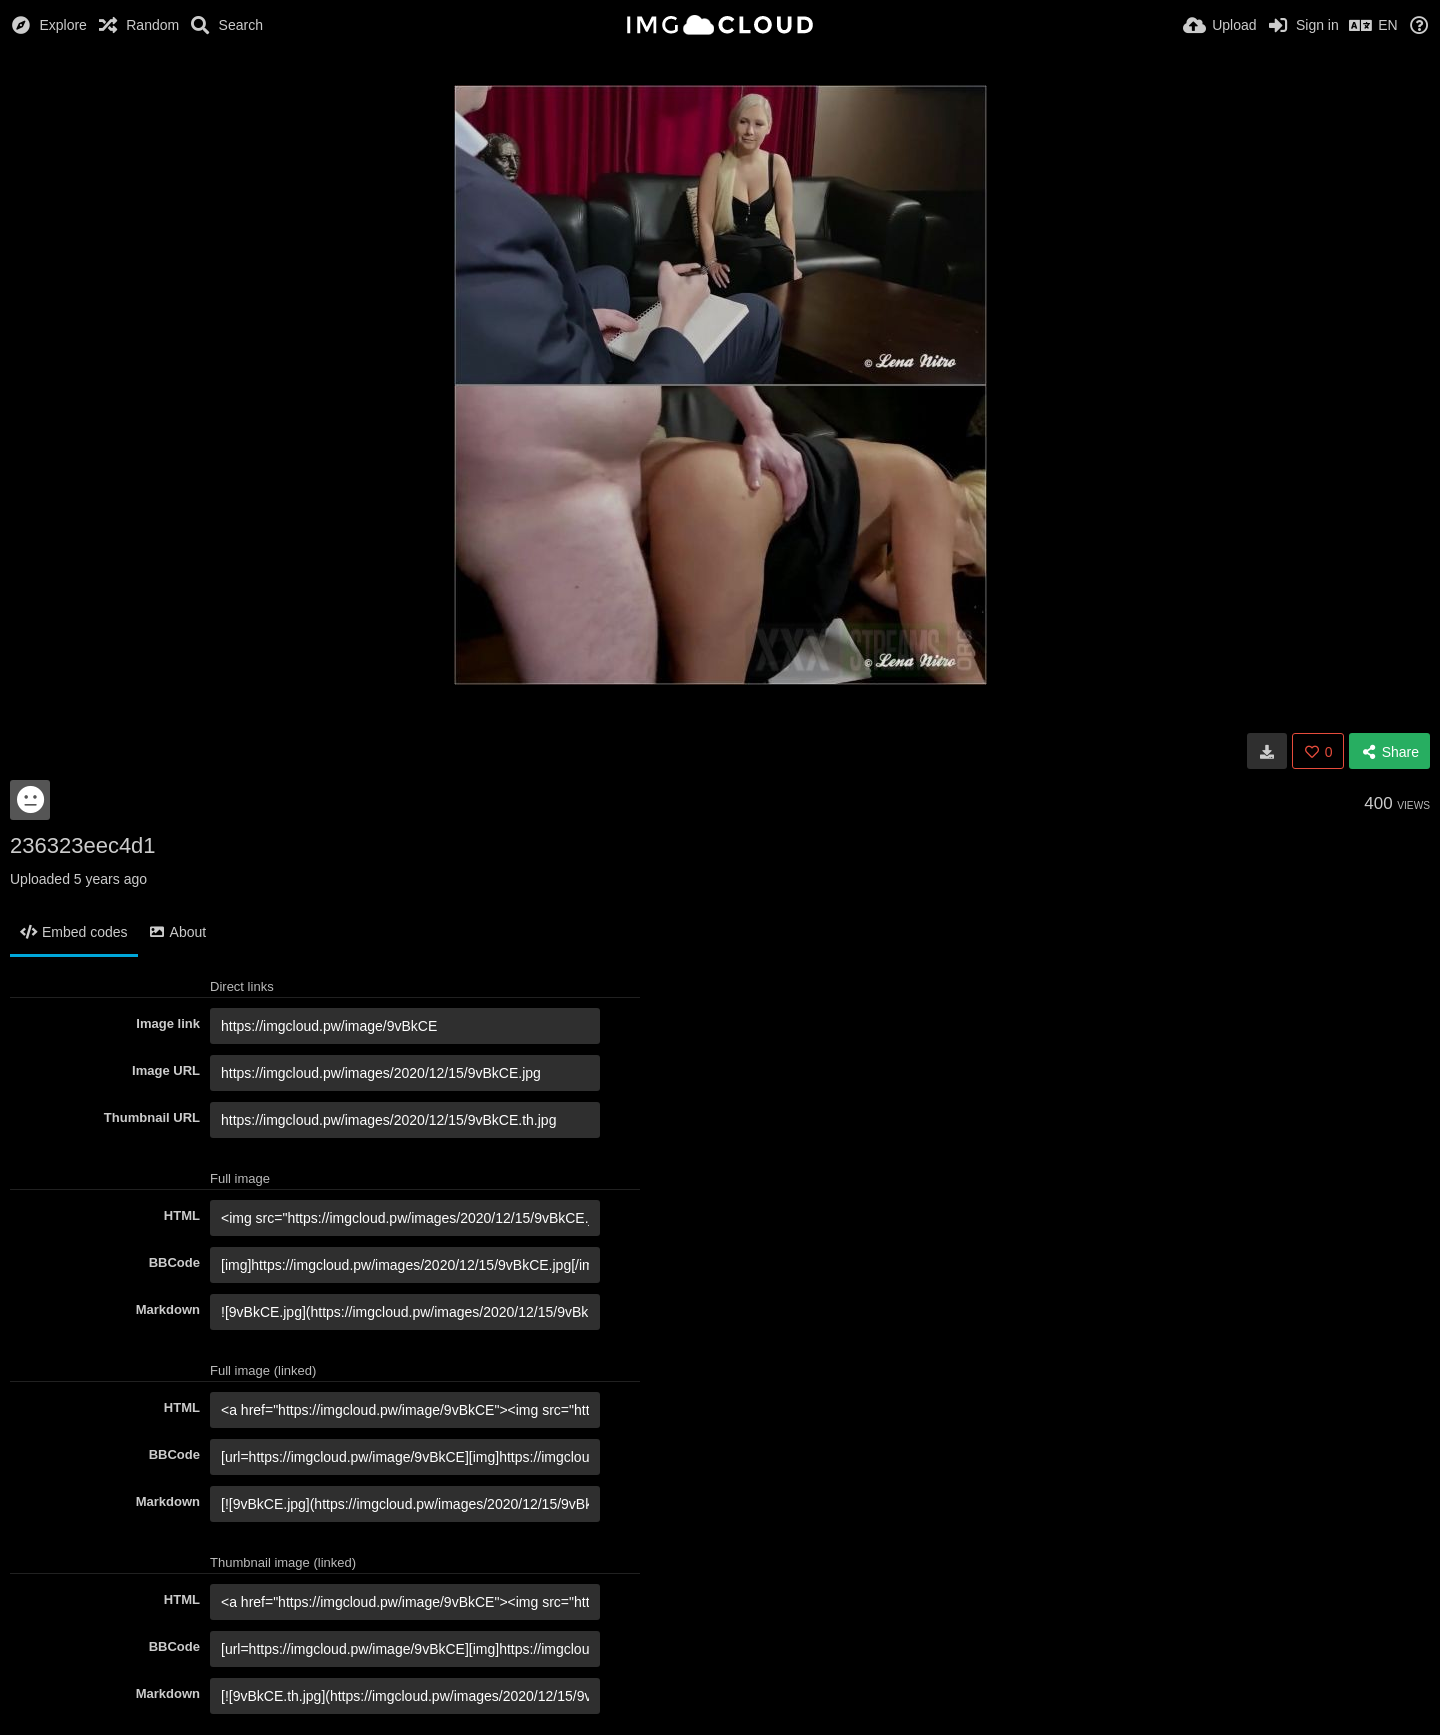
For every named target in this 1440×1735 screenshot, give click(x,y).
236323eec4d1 (83, 845)
